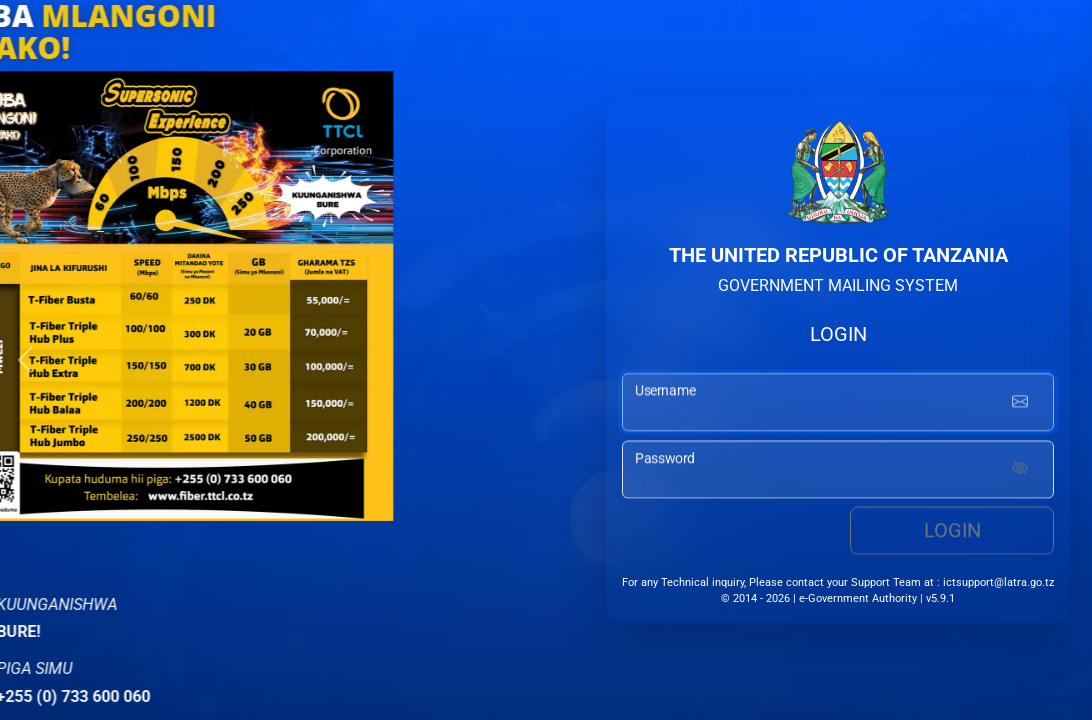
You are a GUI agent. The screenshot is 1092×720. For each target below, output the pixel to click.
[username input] (838, 405)
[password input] (838, 473)
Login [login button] (952, 534)
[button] (25, 360)
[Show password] (1020, 473)
